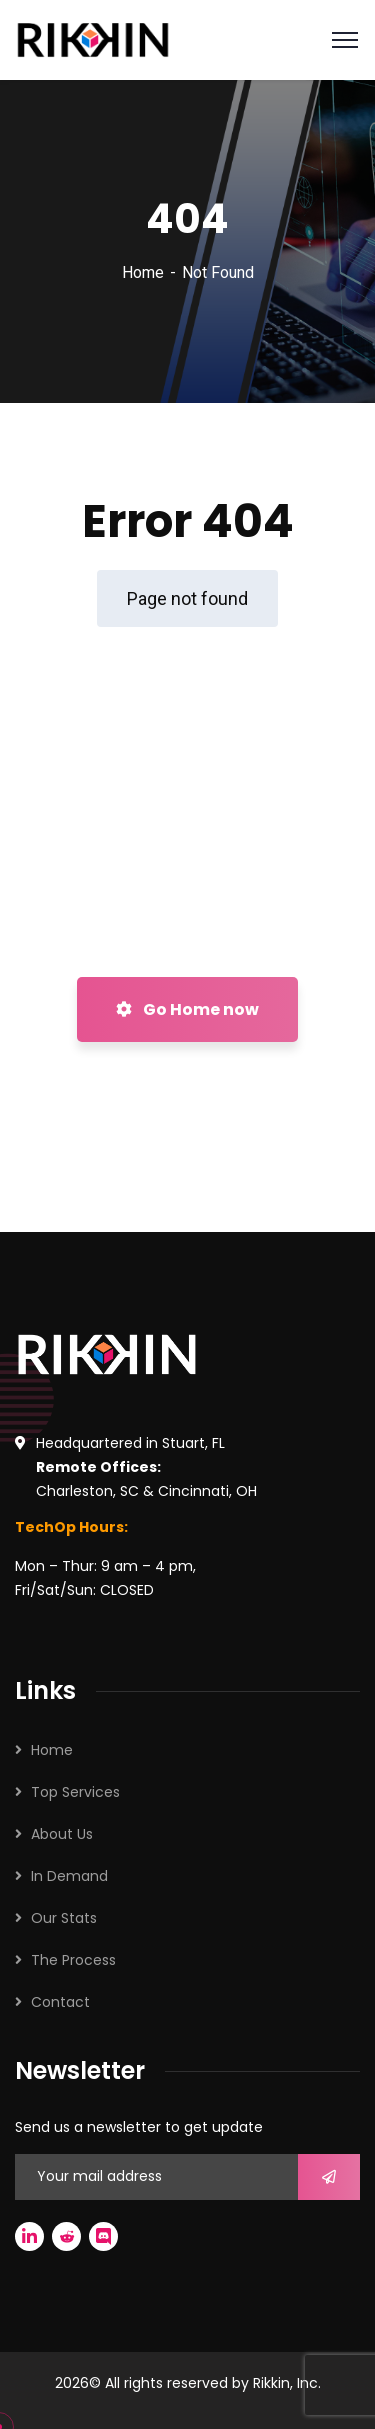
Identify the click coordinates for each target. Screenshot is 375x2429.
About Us (62, 1834)
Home (143, 272)
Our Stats (64, 1918)
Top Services (75, 1792)
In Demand (69, 1876)
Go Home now (187, 1009)
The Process (73, 1960)
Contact (60, 2002)
